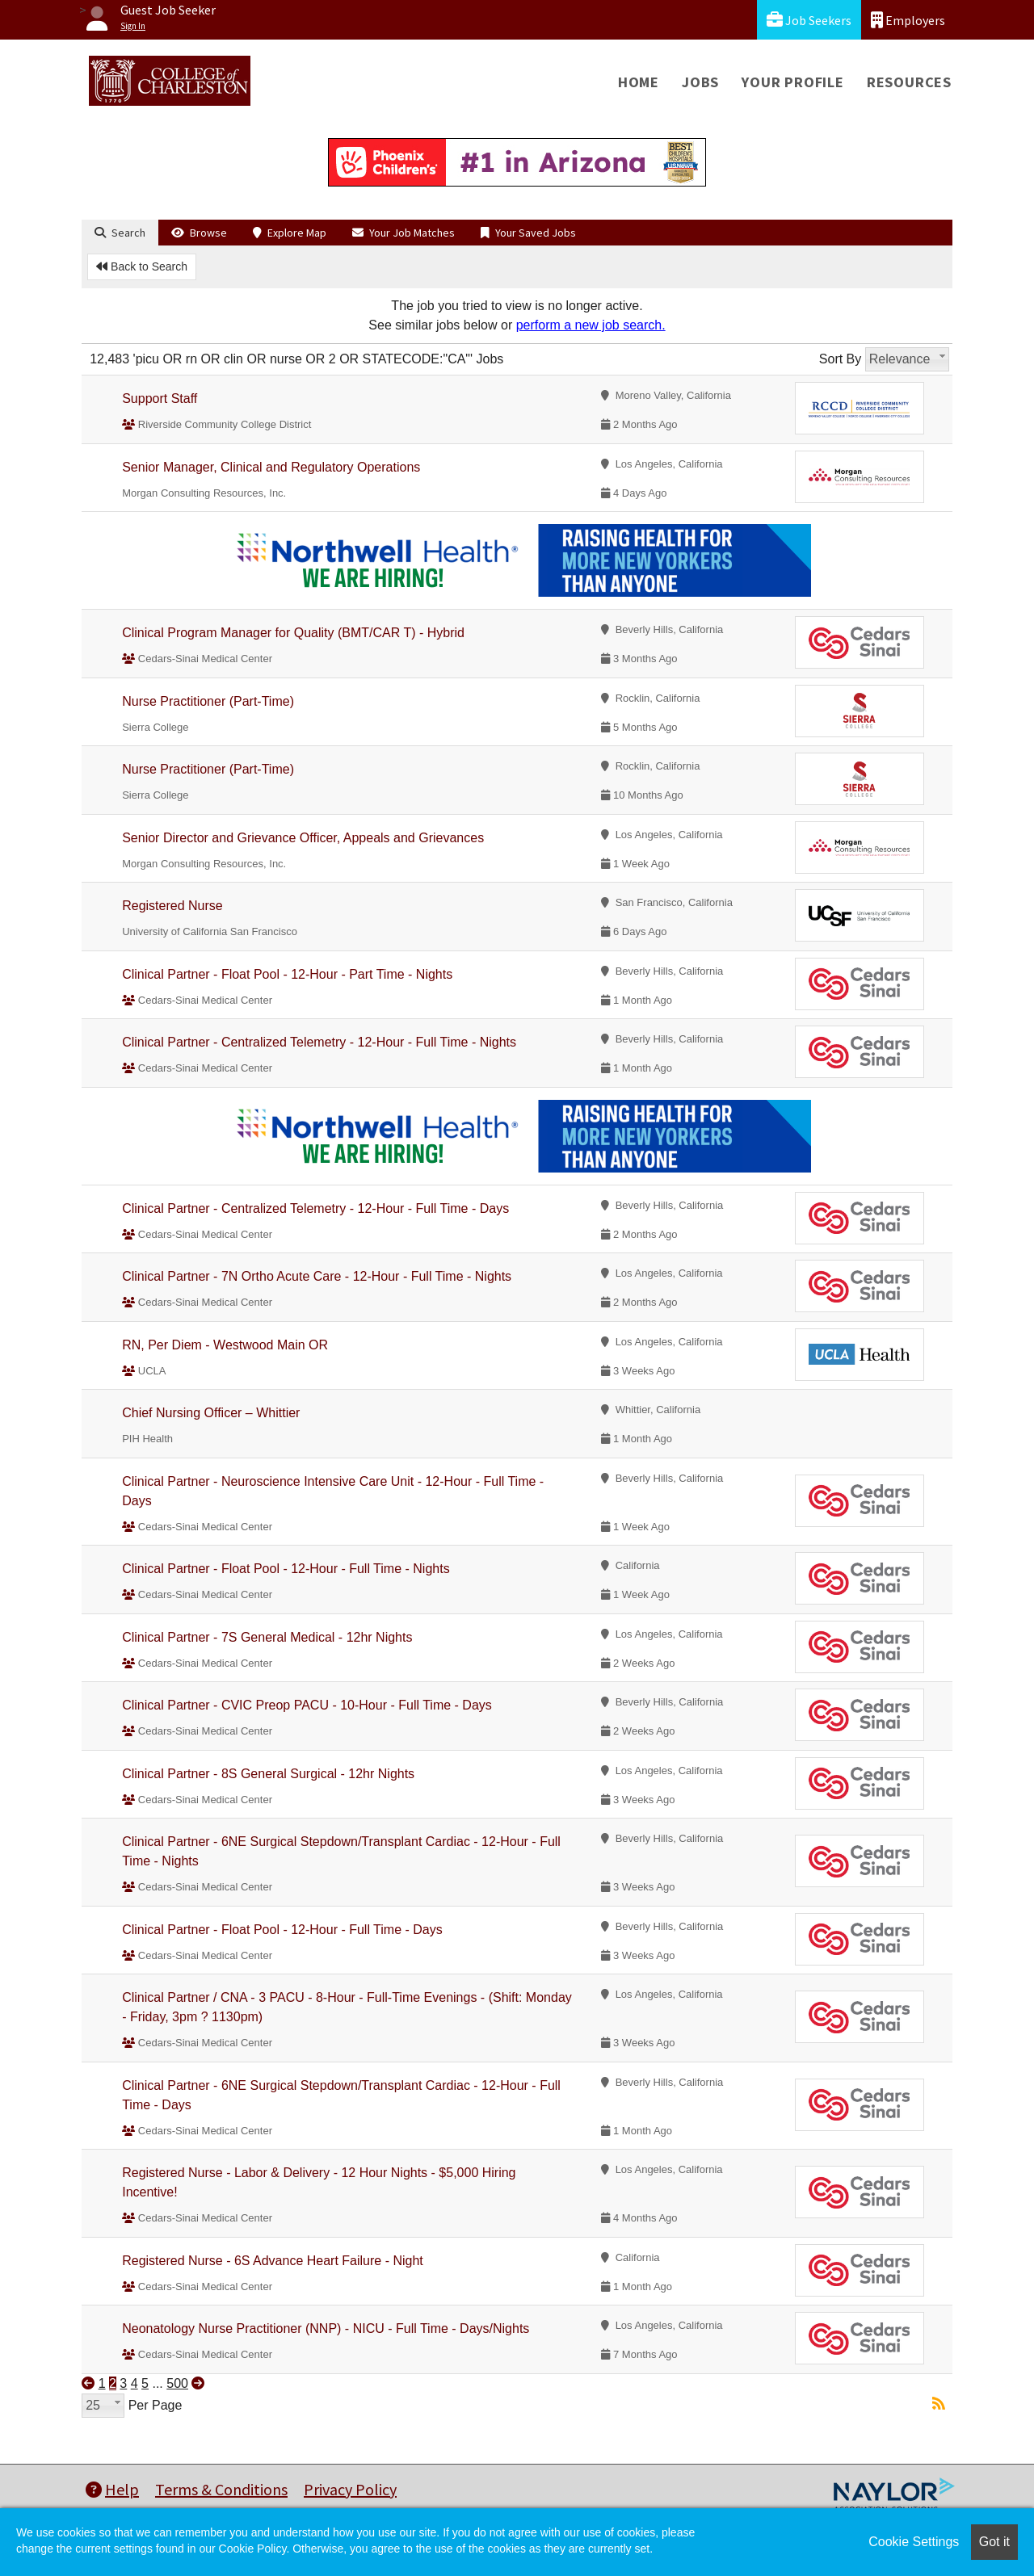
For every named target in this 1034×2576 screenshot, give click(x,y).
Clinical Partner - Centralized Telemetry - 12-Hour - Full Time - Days (315, 1208)
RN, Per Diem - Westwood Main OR (225, 1345)
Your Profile (793, 82)
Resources (909, 82)
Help (112, 2489)
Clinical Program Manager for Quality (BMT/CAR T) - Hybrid (293, 633)
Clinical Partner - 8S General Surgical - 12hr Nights (268, 1774)
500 (177, 2383)
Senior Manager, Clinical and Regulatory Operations (271, 467)
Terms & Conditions (221, 2489)
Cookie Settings (913, 2542)
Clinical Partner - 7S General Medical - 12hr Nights (267, 1637)
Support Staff (159, 398)
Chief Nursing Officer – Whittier (211, 1413)
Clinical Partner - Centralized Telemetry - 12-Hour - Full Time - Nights (319, 1042)
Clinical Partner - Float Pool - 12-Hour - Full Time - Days (282, 1929)
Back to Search (141, 266)
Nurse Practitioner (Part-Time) (208, 701)
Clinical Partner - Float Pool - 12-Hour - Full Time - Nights (285, 1568)
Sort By (840, 359)
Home (638, 82)
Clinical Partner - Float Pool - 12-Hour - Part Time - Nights (287, 974)
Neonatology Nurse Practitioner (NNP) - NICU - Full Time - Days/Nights (325, 2328)
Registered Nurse (172, 906)
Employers (908, 20)
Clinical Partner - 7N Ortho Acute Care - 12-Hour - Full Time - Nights (316, 1276)
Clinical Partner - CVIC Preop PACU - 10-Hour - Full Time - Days (307, 1705)
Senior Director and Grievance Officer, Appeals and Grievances (303, 838)
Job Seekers (809, 20)
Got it (994, 2542)
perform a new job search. (591, 325)
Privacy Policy (350, 2489)
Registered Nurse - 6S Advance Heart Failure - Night (272, 2261)
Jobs (700, 82)
